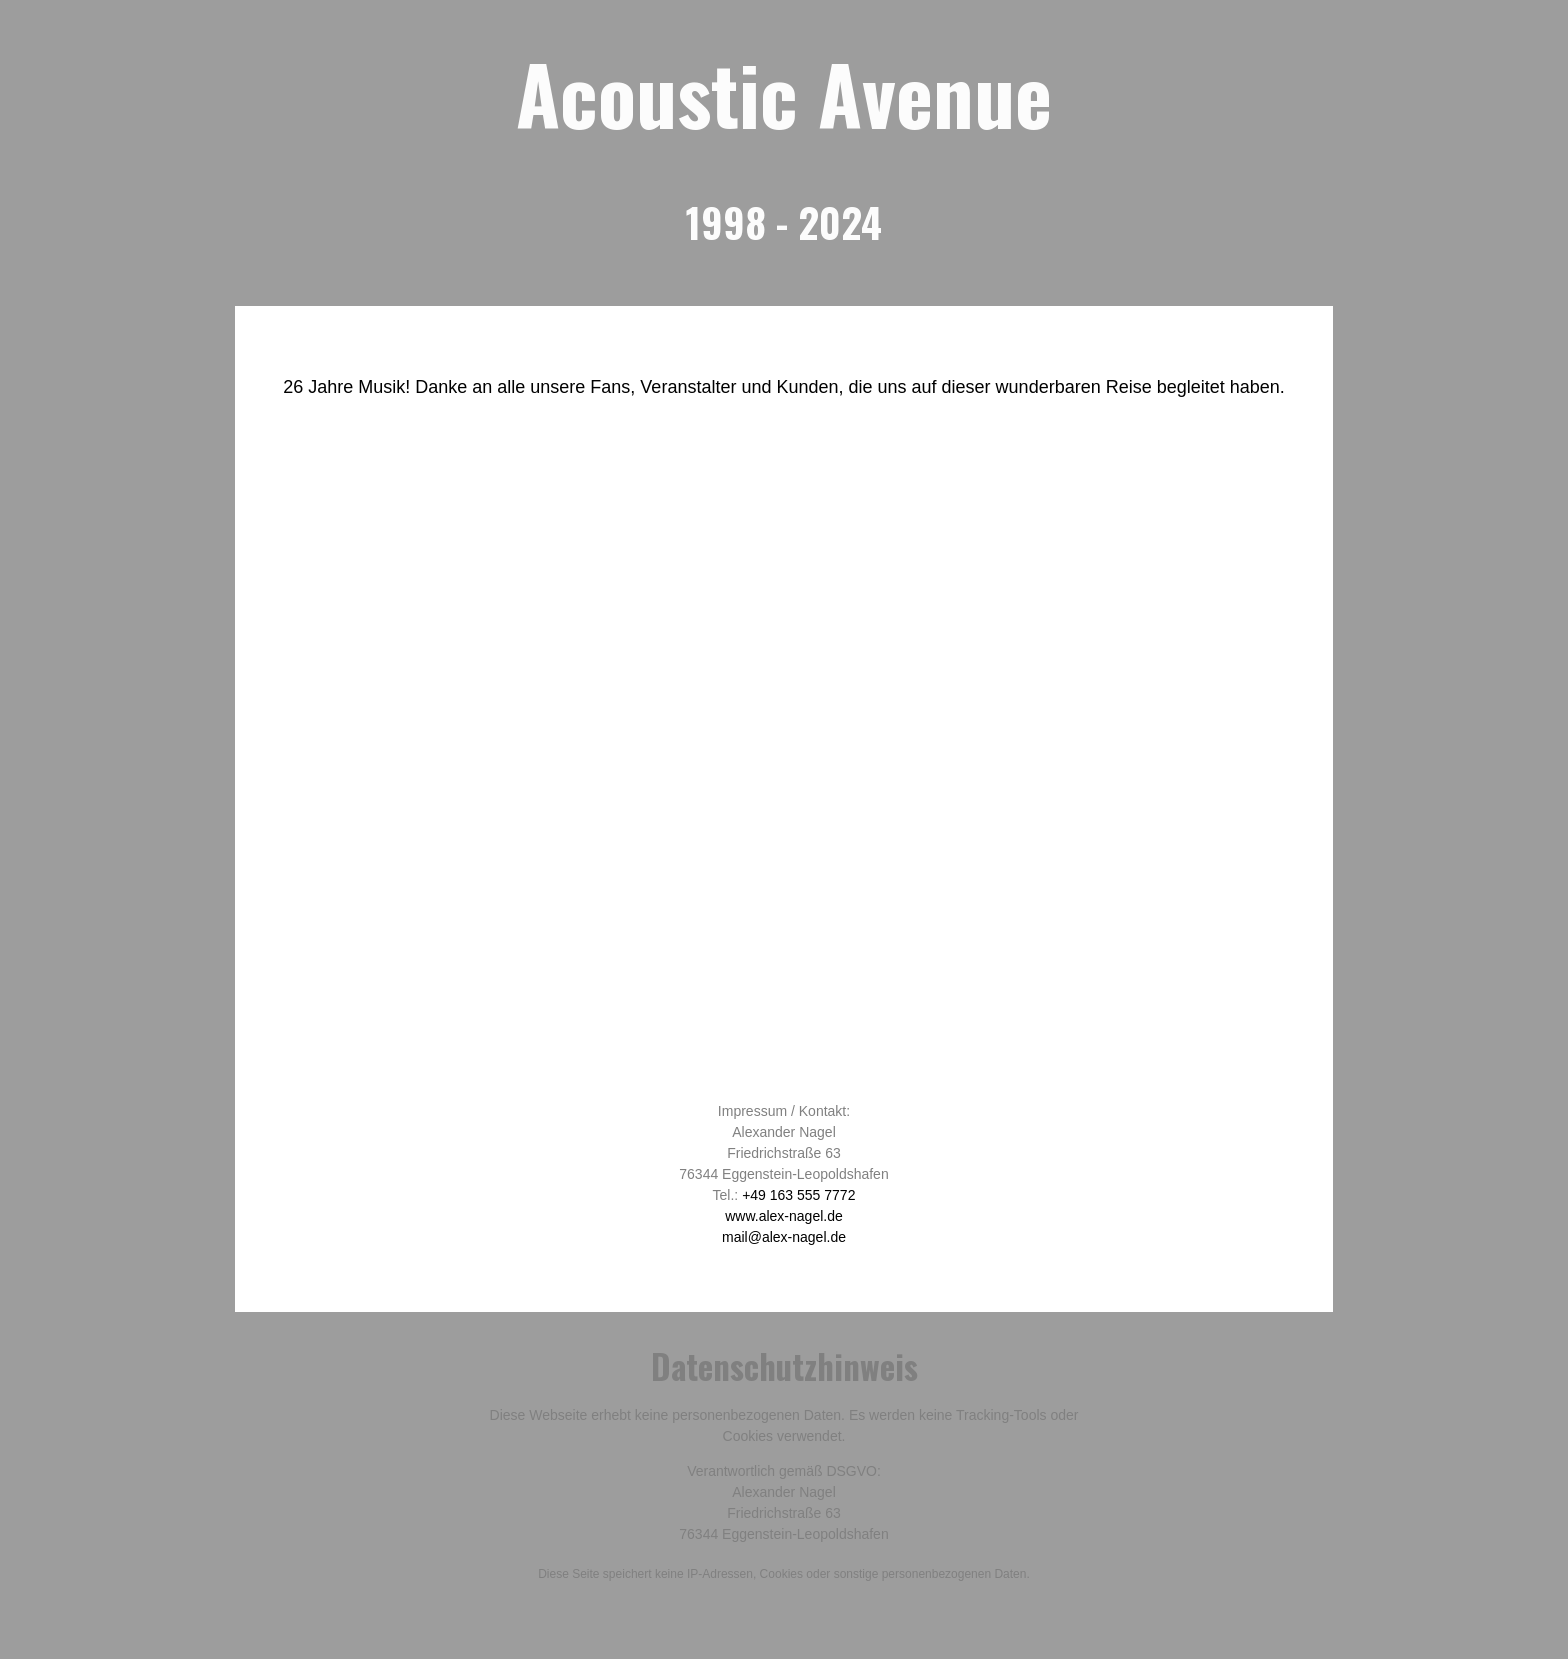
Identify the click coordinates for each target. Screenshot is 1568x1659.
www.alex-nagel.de (784, 1216)
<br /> (784, 764)
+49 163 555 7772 (798, 1195)
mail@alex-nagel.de (784, 1237)
